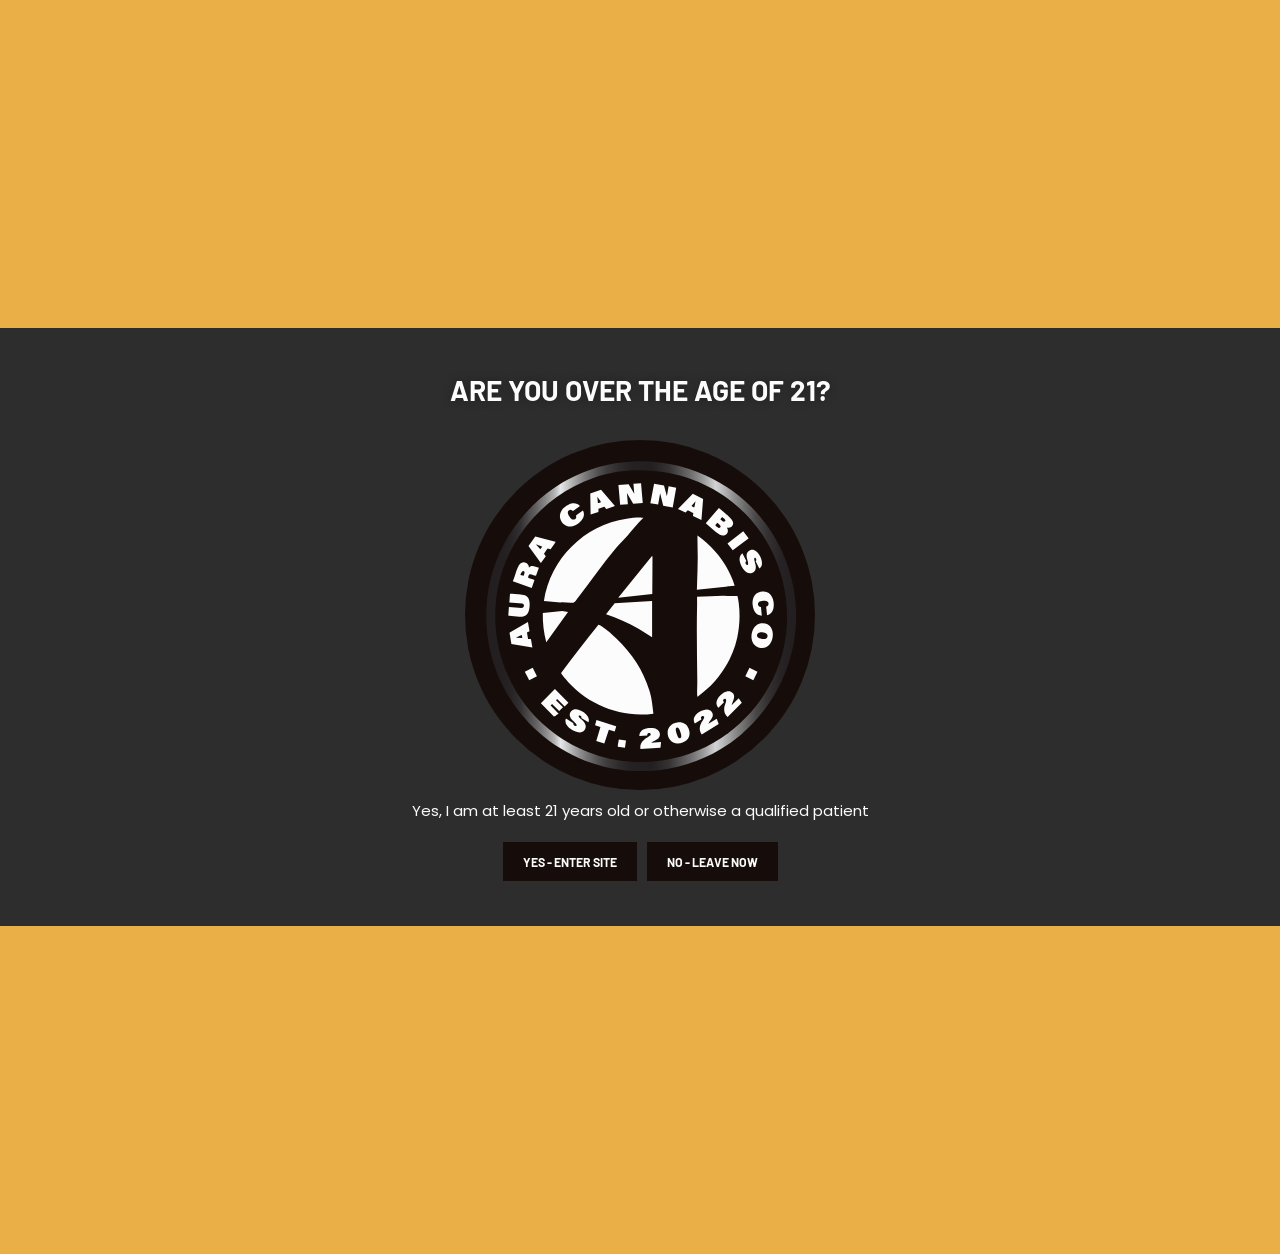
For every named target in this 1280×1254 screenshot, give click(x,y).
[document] (640, 627)
